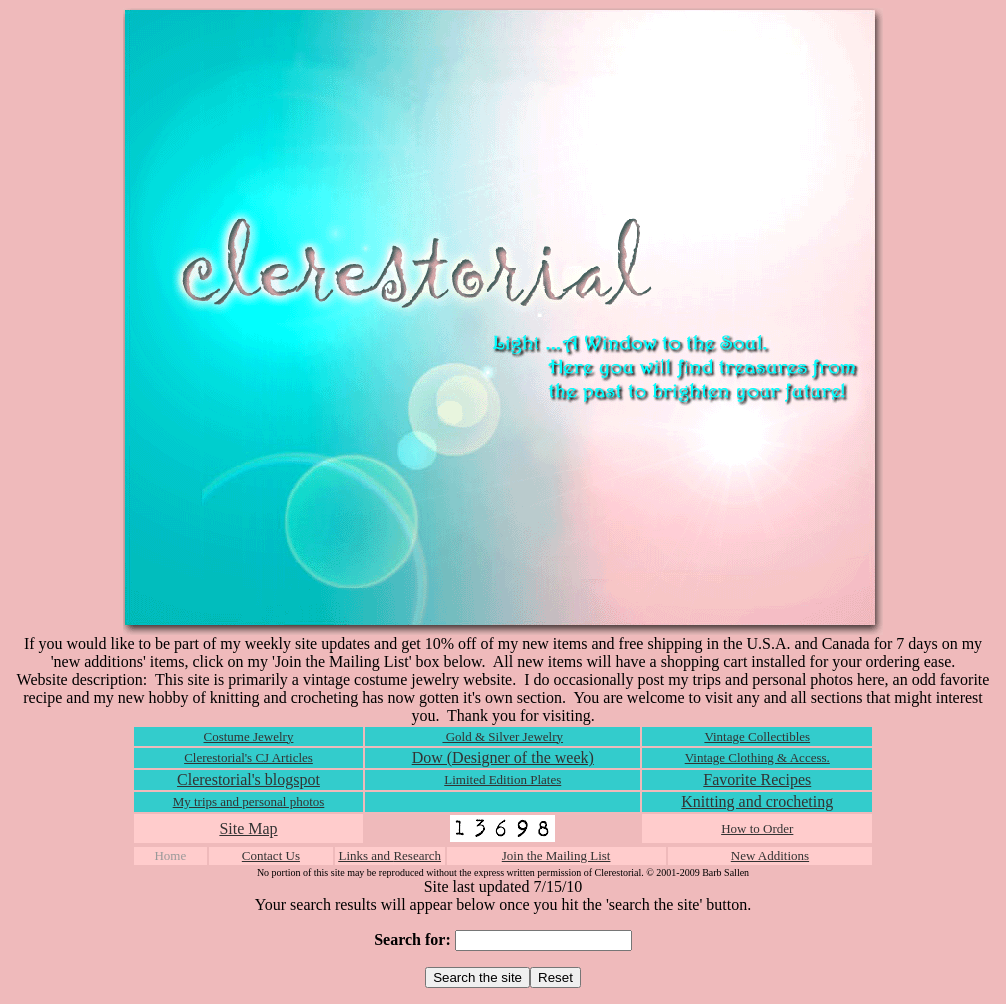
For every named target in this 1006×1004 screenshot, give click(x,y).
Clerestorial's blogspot (248, 779)
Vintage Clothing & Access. (757, 757)
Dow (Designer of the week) (503, 757)
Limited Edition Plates (502, 779)
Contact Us (271, 855)
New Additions (770, 855)
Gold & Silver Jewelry (502, 736)
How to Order (757, 828)
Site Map (248, 828)
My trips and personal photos (249, 801)
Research (417, 855)
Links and (365, 855)
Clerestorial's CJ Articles (248, 757)
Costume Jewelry (249, 736)
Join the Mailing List (556, 855)
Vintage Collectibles (757, 736)
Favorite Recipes (757, 779)
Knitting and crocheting (757, 801)
